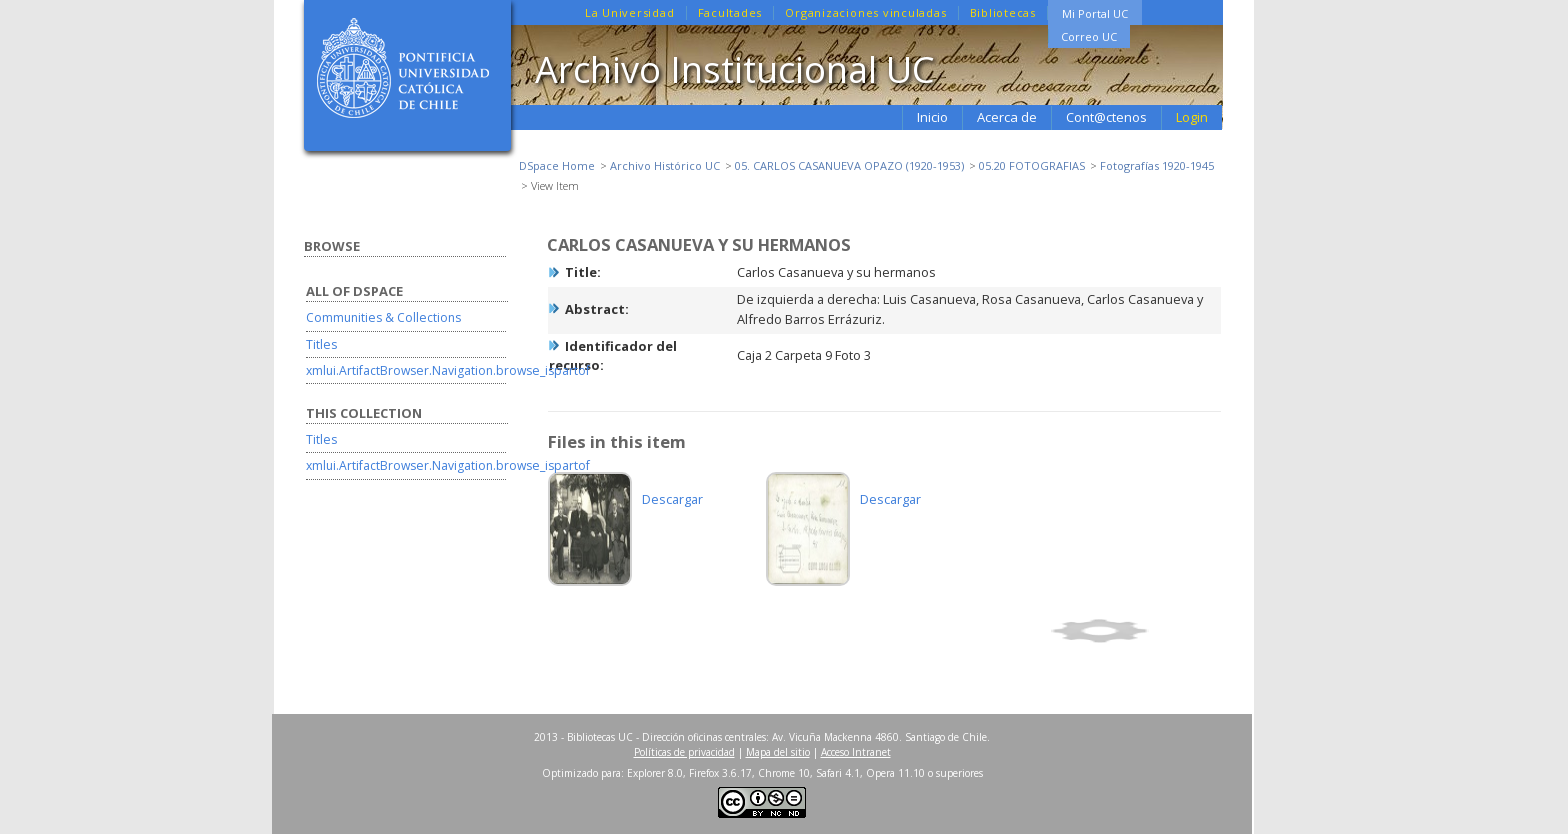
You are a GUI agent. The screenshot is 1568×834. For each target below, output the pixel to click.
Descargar (672, 499)
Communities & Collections (383, 317)
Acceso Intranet (856, 752)
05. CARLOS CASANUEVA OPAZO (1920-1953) (849, 165)
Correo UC (1089, 36)
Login (1192, 117)
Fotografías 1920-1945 (1157, 165)
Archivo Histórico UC (665, 165)
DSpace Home (557, 165)
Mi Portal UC (1095, 13)
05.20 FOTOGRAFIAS (1032, 165)
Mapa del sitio (778, 752)
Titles (321, 344)
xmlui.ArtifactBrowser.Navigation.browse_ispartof (448, 370)
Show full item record (1133, 631)
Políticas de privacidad (684, 752)
